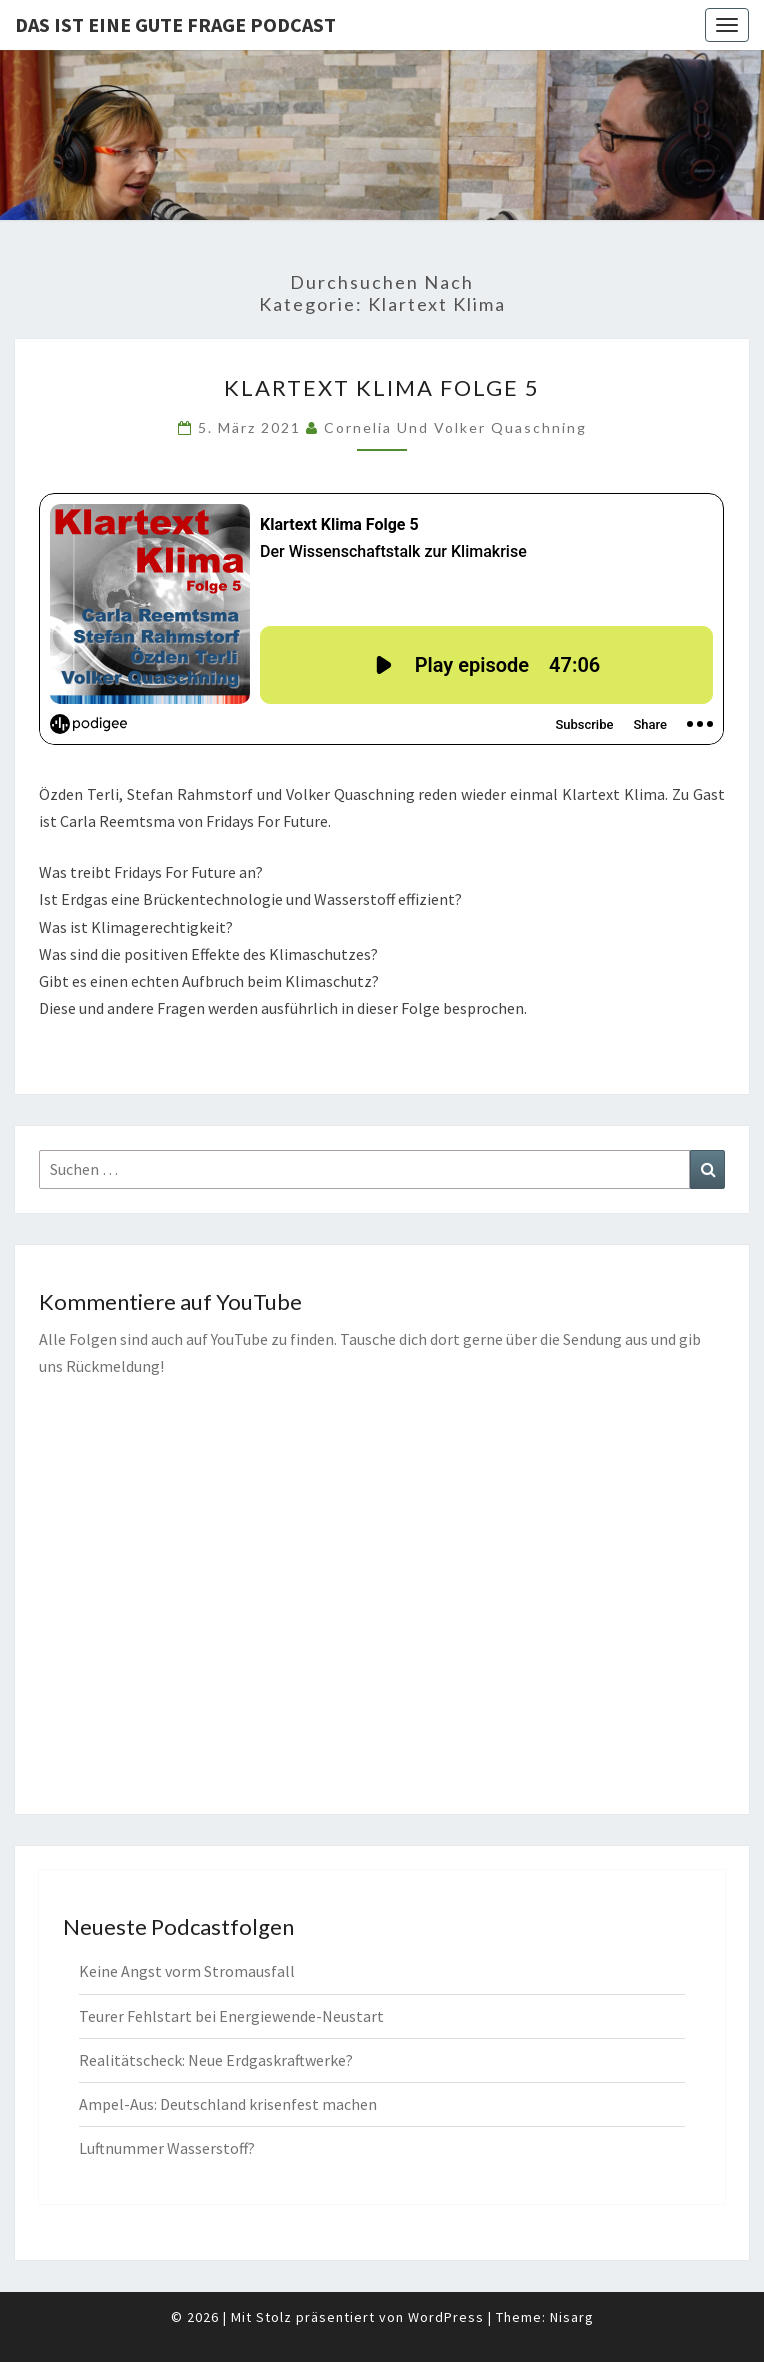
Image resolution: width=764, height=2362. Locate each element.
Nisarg (572, 2317)
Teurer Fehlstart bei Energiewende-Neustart (231, 2016)
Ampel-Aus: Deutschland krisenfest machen (228, 2104)
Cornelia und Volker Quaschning (455, 427)
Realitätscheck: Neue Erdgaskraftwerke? (216, 2060)
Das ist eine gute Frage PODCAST (175, 24)
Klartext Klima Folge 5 (382, 387)
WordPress (446, 2317)
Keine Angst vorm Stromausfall (187, 1971)
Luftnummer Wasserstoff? (167, 2148)
